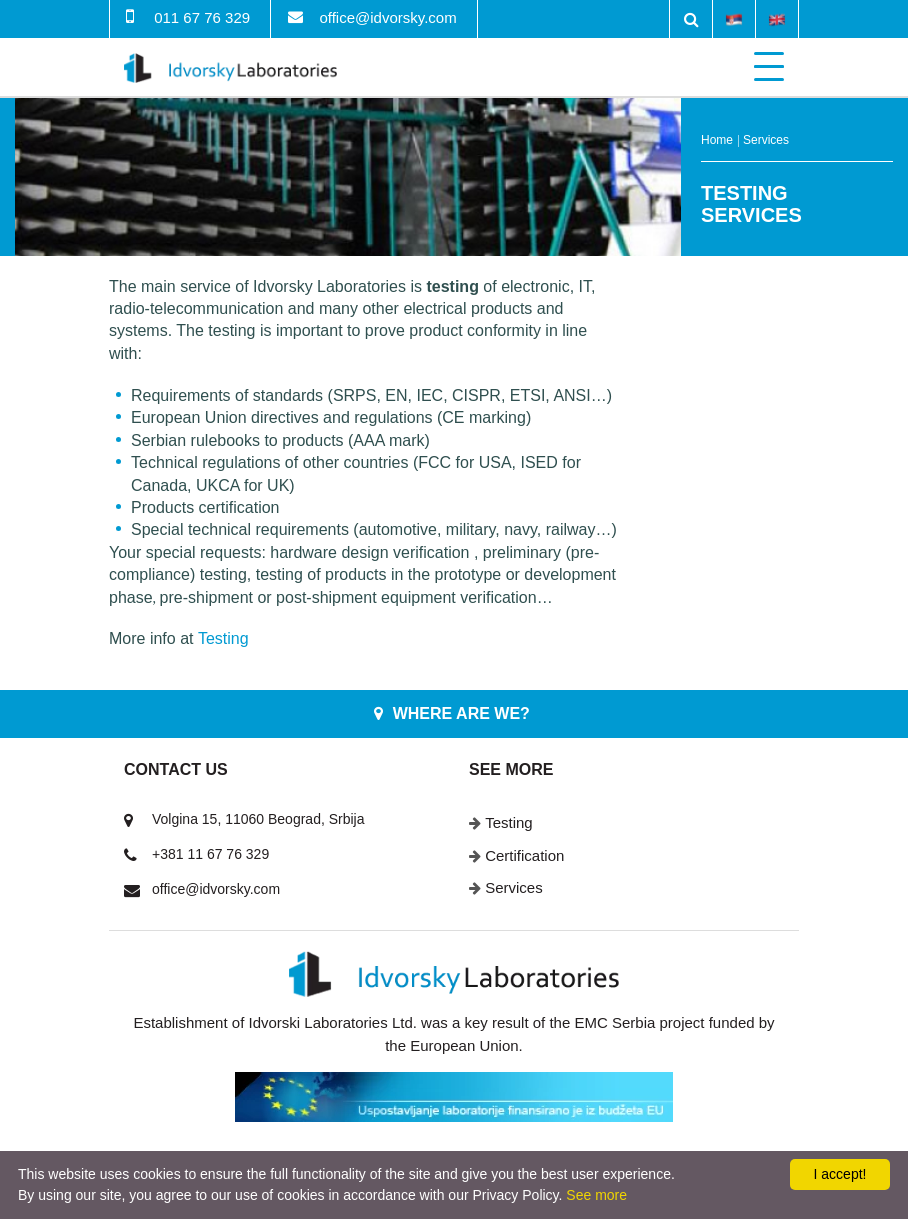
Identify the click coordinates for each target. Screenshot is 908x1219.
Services (766, 140)
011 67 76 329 (202, 17)
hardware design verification (369, 552)
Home (717, 140)
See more (596, 1195)
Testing (509, 822)
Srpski (734, 18)
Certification (524, 855)
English (777, 18)
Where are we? (461, 713)
